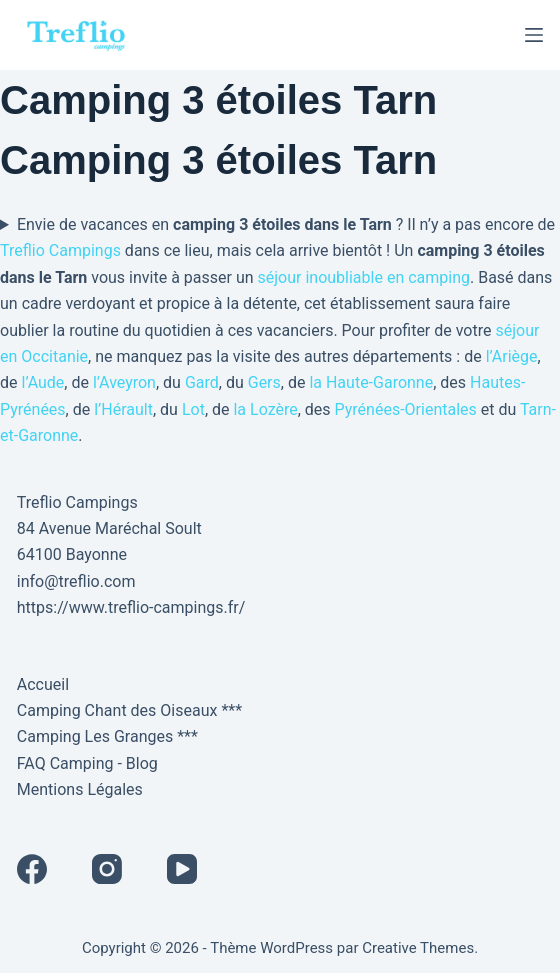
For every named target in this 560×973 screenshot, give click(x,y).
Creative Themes (418, 948)
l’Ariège (512, 356)
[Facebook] (32, 869)
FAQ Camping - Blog (87, 763)
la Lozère (265, 409)
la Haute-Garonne (371, 382)
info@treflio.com (76, 581)
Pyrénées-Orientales (406, 409)
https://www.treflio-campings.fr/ (131, 607)
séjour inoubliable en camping (364, 277)
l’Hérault (123, 409)
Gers (264, 382)
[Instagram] (107, 869)
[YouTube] (182, 869)
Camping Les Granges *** (107, 736)
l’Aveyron (124, 382)
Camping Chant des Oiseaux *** (129, 710)
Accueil (43, 684)
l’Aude (42, 382)
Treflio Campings (60, 250)
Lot (193, 409)
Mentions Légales (80, 789)
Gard (202, 382)
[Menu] (534, 35)
